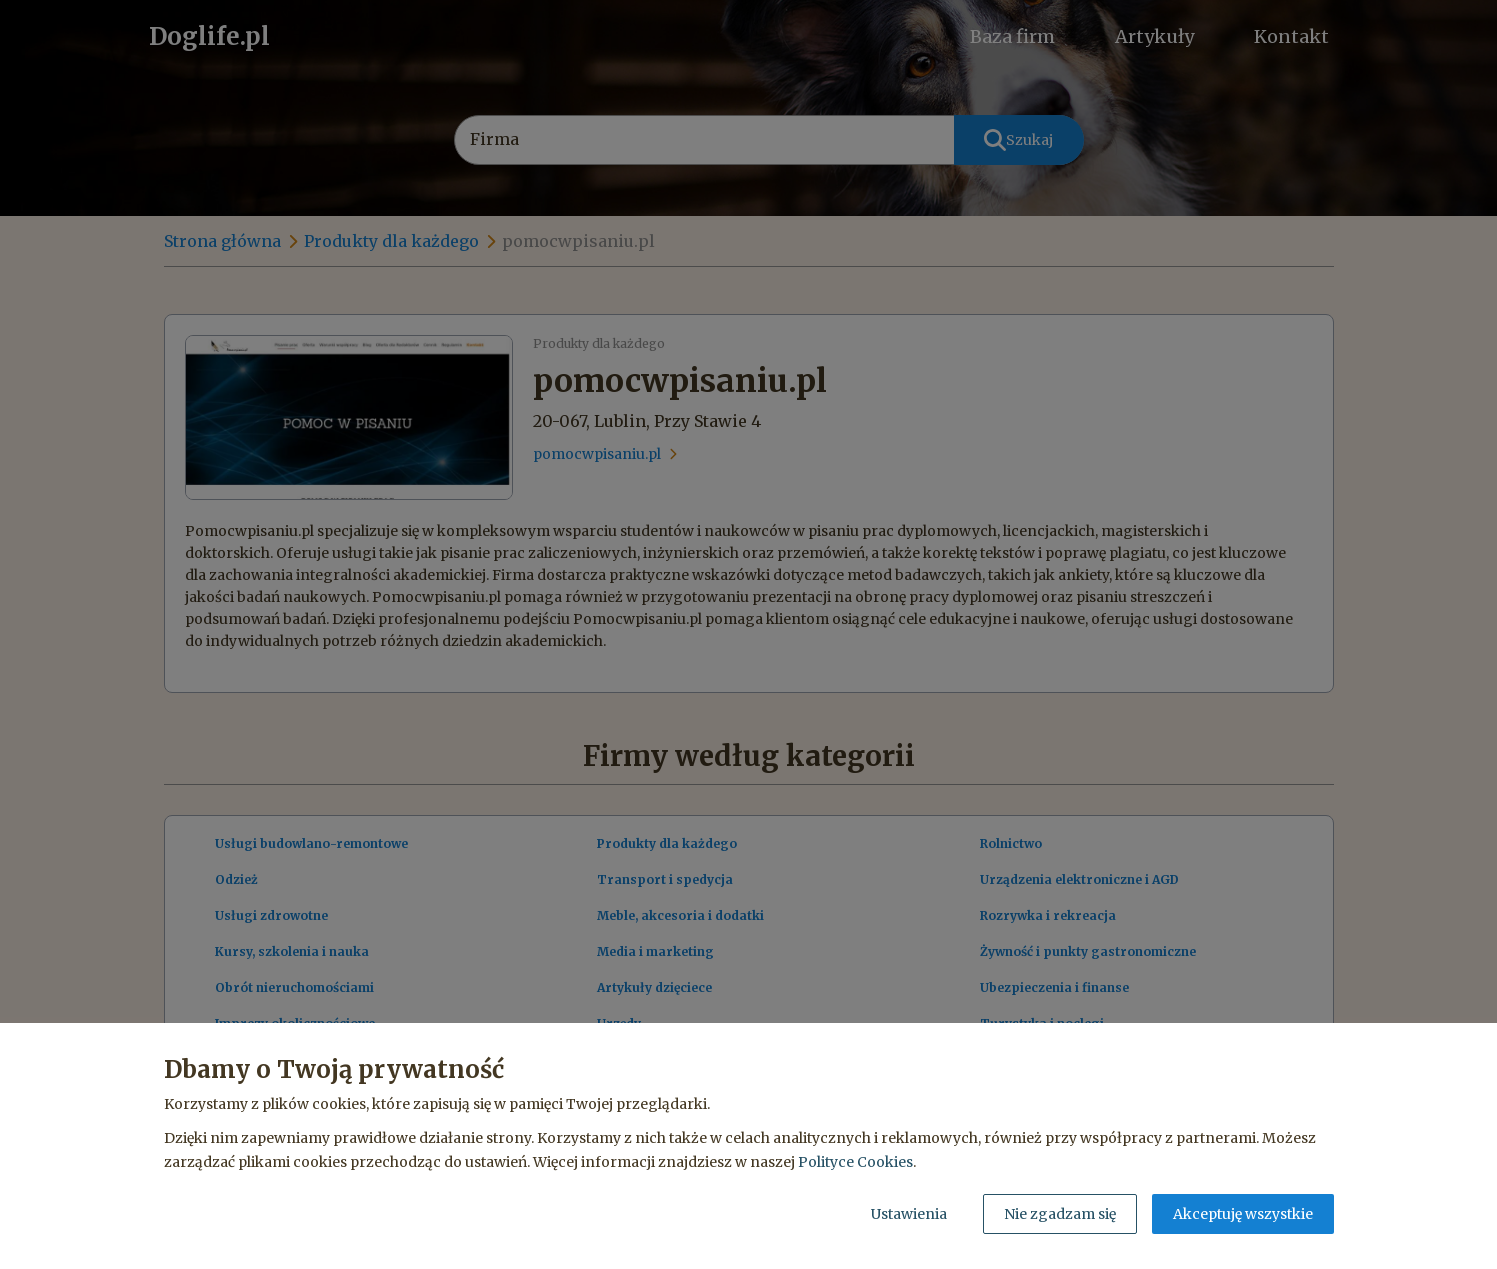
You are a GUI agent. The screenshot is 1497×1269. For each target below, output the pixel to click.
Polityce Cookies (855, 1162)
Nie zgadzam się (1060, 1214)
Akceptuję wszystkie (1243, 1214)
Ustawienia (909, 1214)
